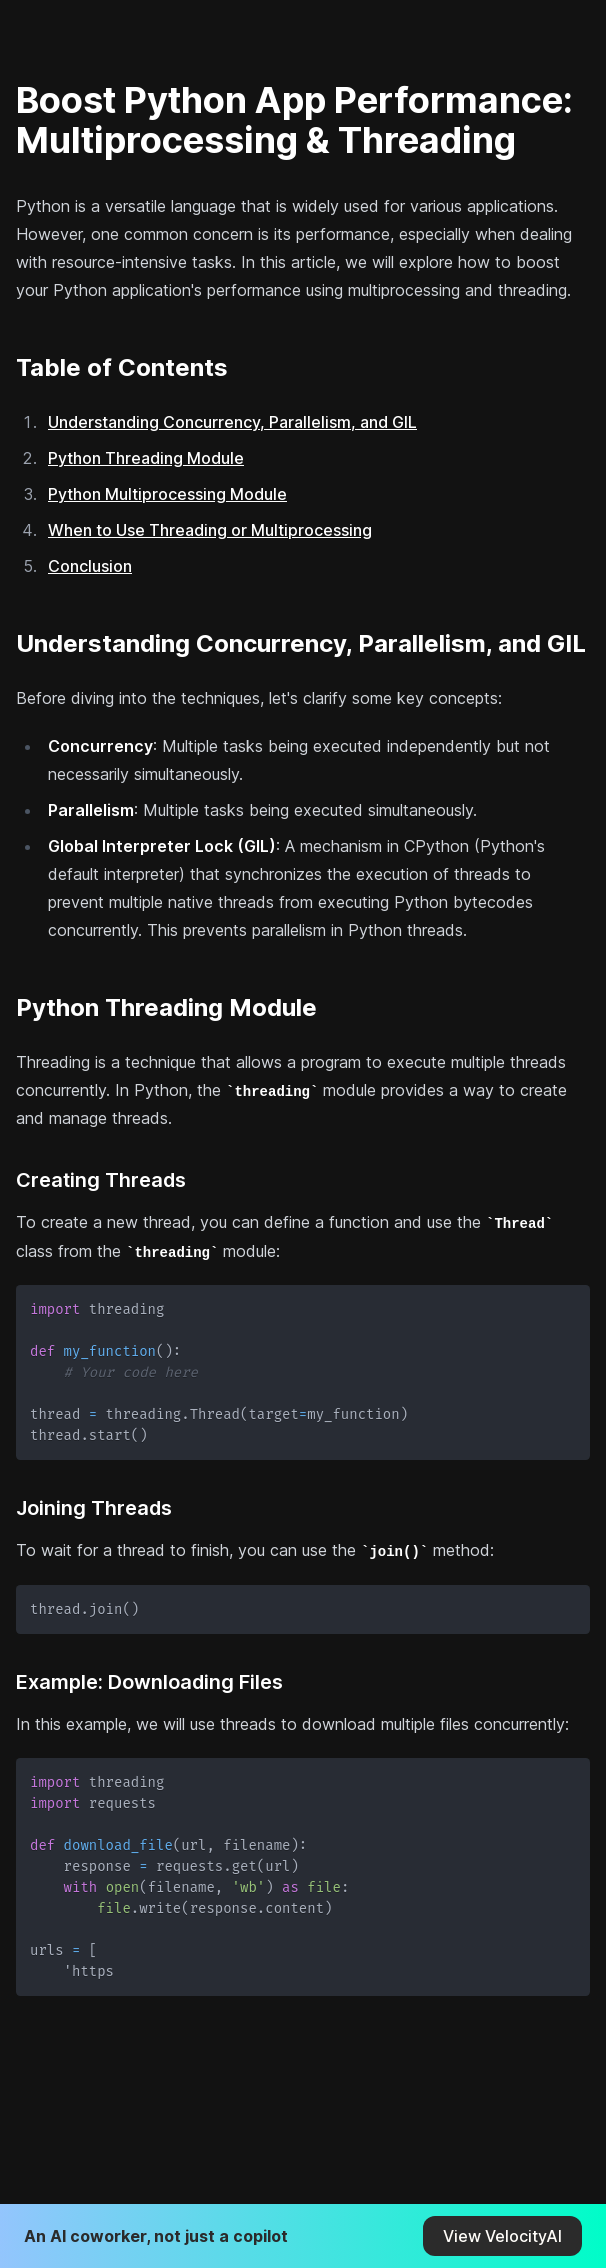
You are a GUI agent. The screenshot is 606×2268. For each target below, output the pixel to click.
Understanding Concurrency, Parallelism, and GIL (232, 422)
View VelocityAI (502, 2236)
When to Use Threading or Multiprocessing (210, 530)
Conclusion (90, 566)
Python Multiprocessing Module (167, 494)
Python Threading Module (146, 458)
